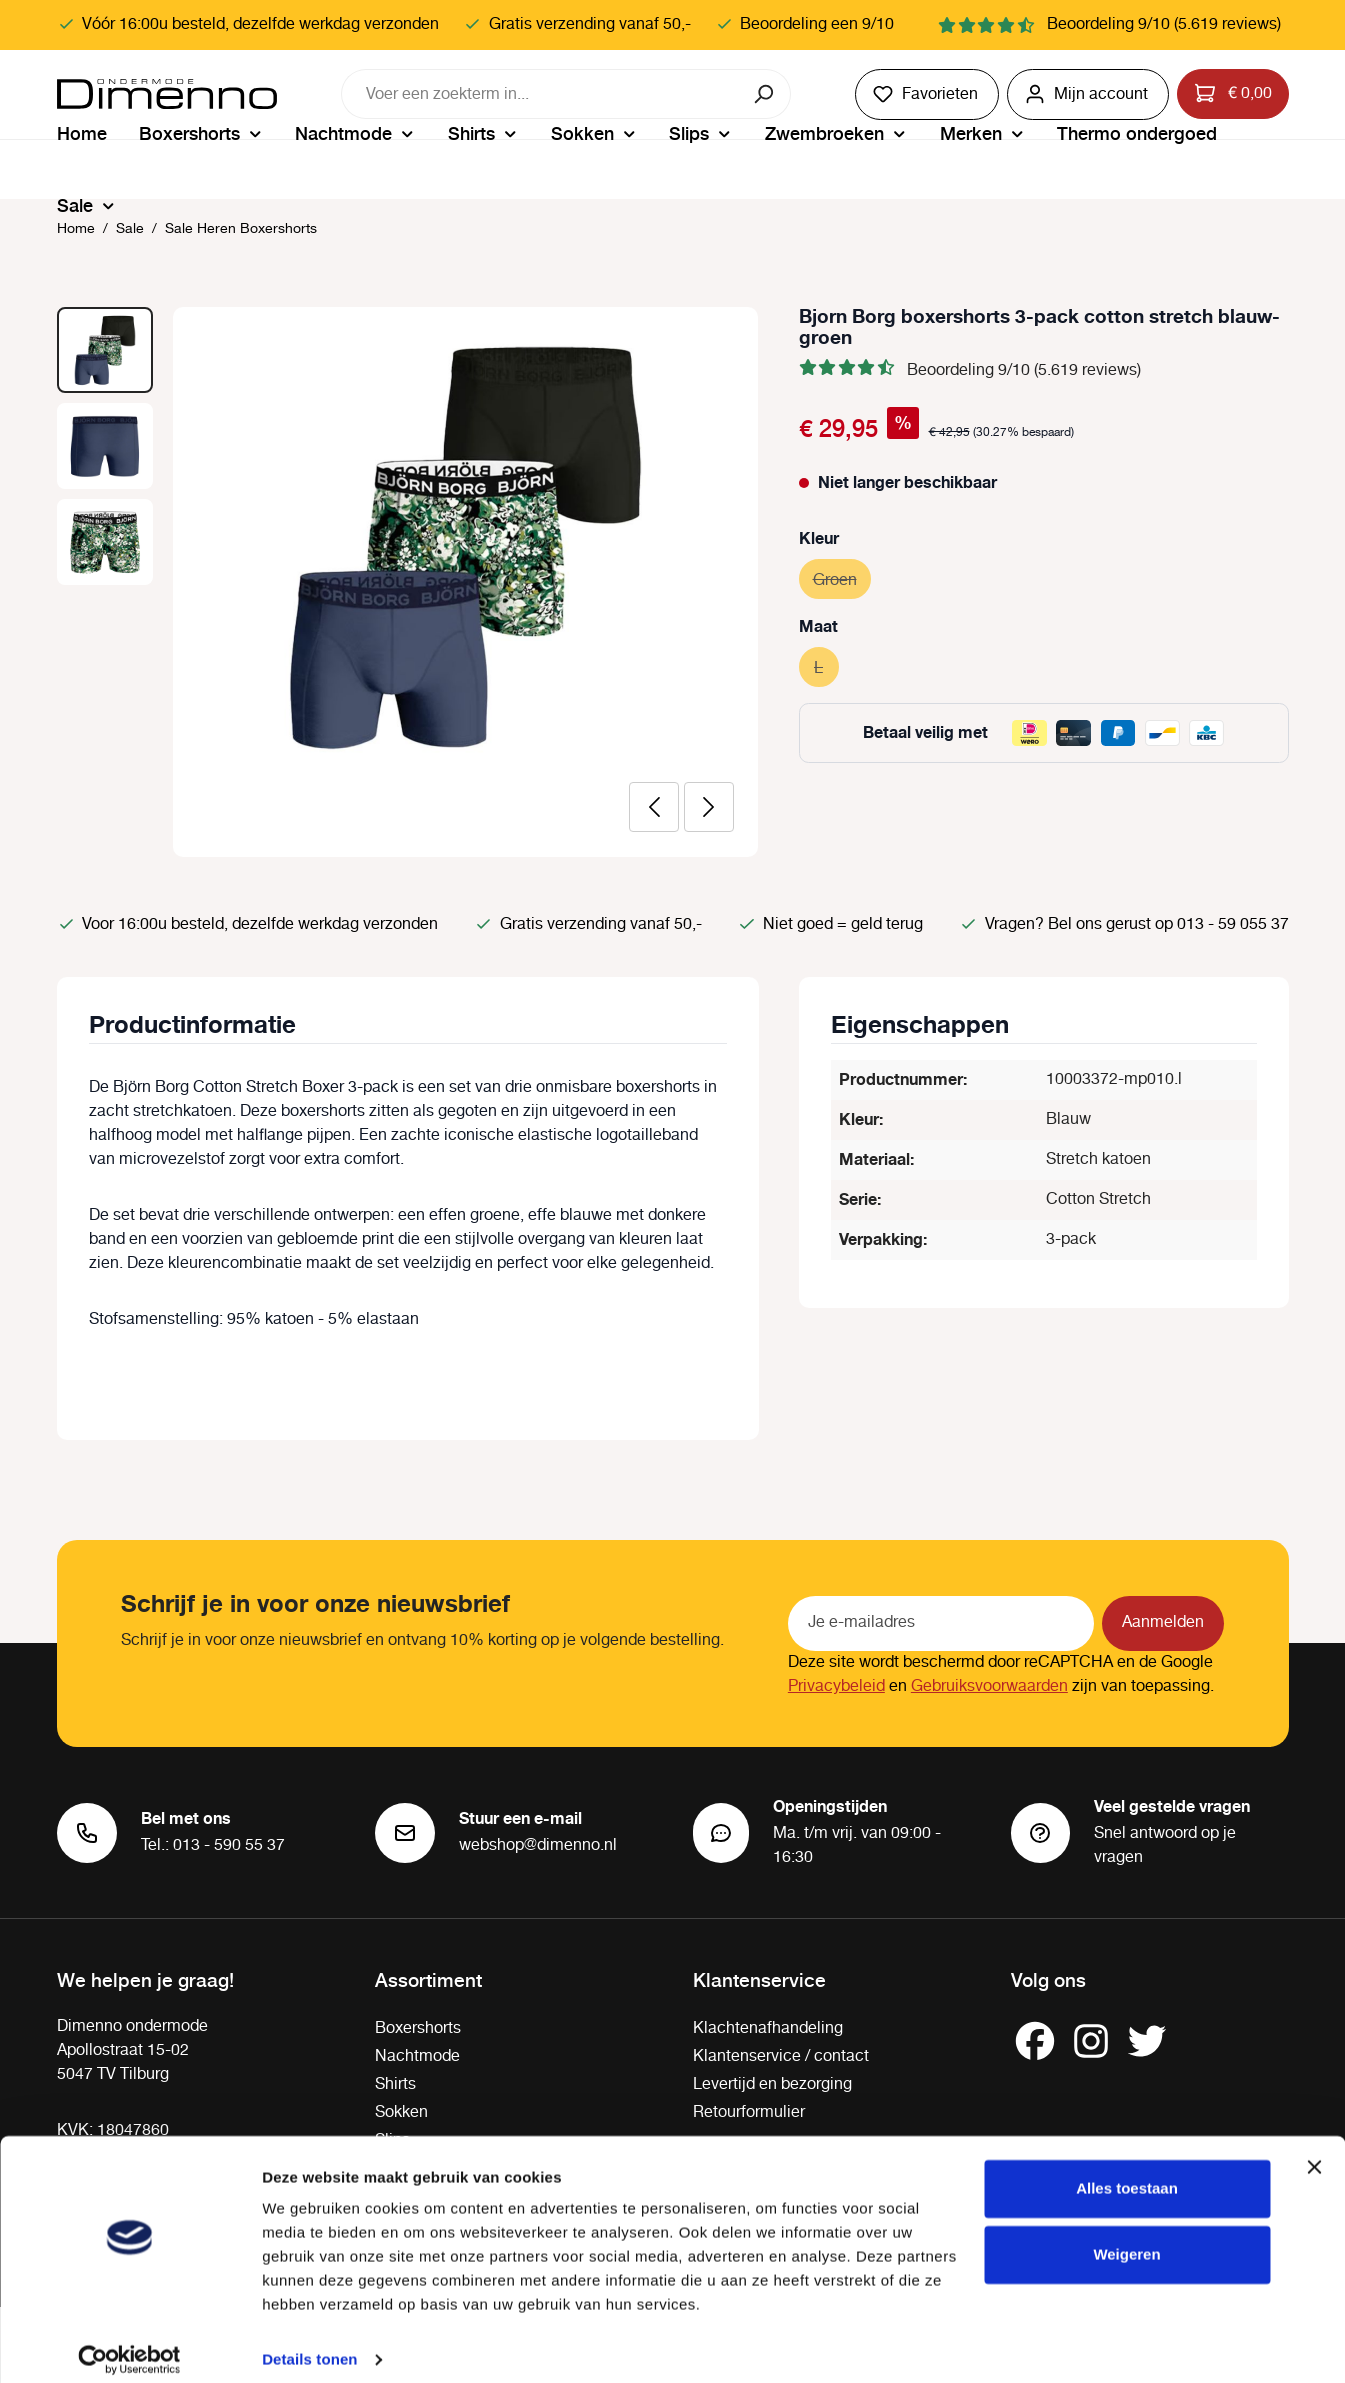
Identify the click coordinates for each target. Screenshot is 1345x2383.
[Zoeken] (765, 94)
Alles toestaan (1127, 2172)
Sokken (401, 2112)
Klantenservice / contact (781, 2056)
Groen (842, 577)
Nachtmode (417, 2056)
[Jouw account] (1088, 94)
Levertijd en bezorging (772, 2084)
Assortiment (428, 1979)
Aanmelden (1163, 1622)
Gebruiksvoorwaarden (989, 1686)
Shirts (395, 2084)
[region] (408, 582)
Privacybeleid (836, 1686)
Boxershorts (418, 2028)
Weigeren (1126, 2237)
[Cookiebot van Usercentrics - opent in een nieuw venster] (129, 2344)
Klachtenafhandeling (768, 2028)
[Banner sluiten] (1314, 2151)
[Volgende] (709, 807)
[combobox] (541, 94)
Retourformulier (749, 2112)
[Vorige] (654, 807)
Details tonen (309, 2343)
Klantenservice (759, 1979)
